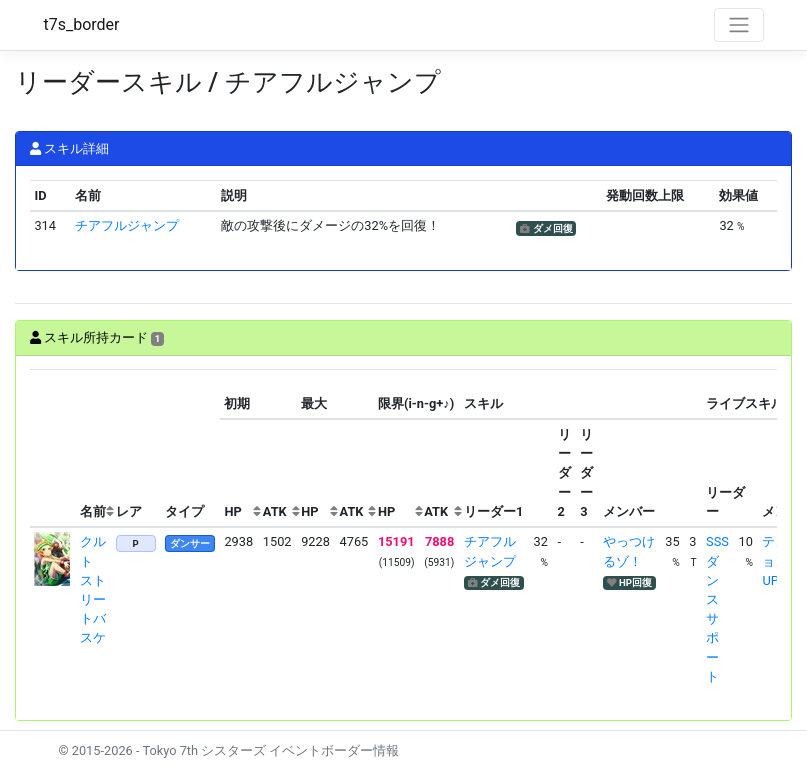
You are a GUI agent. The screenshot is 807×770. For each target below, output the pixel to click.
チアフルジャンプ (127, 225)
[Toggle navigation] (739, 25)
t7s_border (82, 24)
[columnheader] (53, 448)
